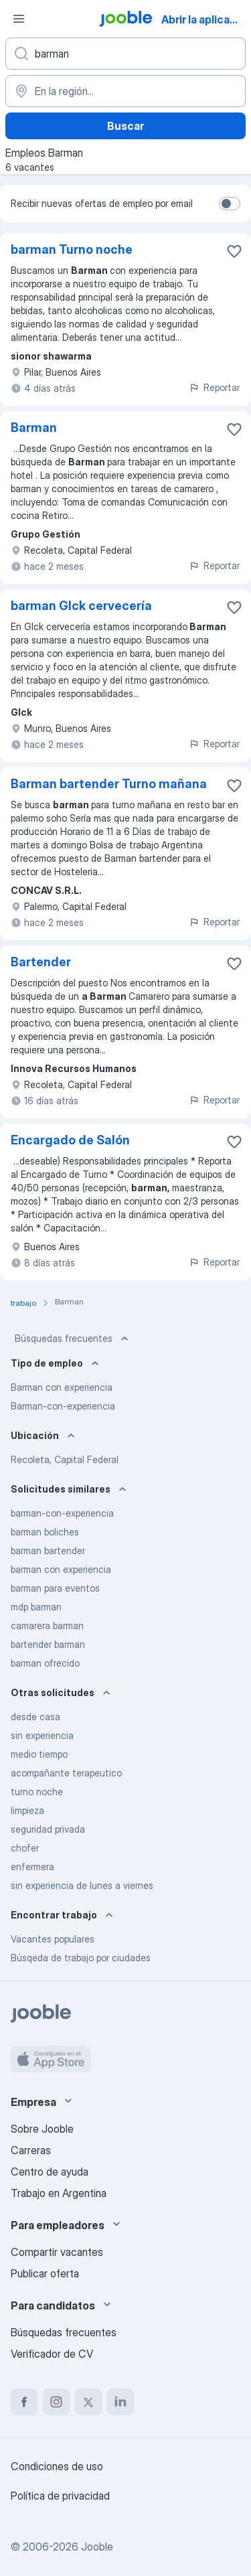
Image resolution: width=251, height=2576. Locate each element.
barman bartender (48, 1550)
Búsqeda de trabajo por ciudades (81, 1957)
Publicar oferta (45, 2273)
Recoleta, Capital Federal (64, 1459)
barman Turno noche (72, 249)
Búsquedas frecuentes (73, 1338)
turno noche (37, 1791)
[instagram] (56, 2402)
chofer (25, 1847)
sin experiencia (42, 1735)
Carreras (31, 2150)
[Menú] (18, 18)
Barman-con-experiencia (63, 1406)
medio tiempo (39, 1754)
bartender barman (48, 1644)
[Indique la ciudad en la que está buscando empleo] (125, 91)
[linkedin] (120, 2402)
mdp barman (36, 1606)
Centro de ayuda (49, 2171)
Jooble (97, 2546)
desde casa (35, 1716)
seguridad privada (48, 1829)
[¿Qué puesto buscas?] (125, 53)
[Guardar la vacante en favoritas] (234, 251)
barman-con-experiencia (62, 1513)
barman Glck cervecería (81, 606)
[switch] (229, 203)
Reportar (214, 387)
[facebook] (24, 2402)
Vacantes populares (52, 1939)
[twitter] (88, 2402)
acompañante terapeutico (66, 1772)
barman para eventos (55, 1588)
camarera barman (47, 1625)
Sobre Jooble (42, 2128)
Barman (34, 428)
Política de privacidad (60, 2495)
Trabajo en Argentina (58, 2193)
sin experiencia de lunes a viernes (82, 1885)
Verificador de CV (52, 2353)
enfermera (32, 1866)
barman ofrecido (45, 1663)
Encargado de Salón (70, 1140)
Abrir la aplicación (205, 19)
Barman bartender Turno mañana (109, 784)
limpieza (27, 1810)
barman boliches (45, 1531)
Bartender (41, 962)
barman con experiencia (61, 1569)
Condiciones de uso (57, 2466)
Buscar (125, 126)
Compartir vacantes (57, 2252)
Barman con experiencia (61, 1387)
